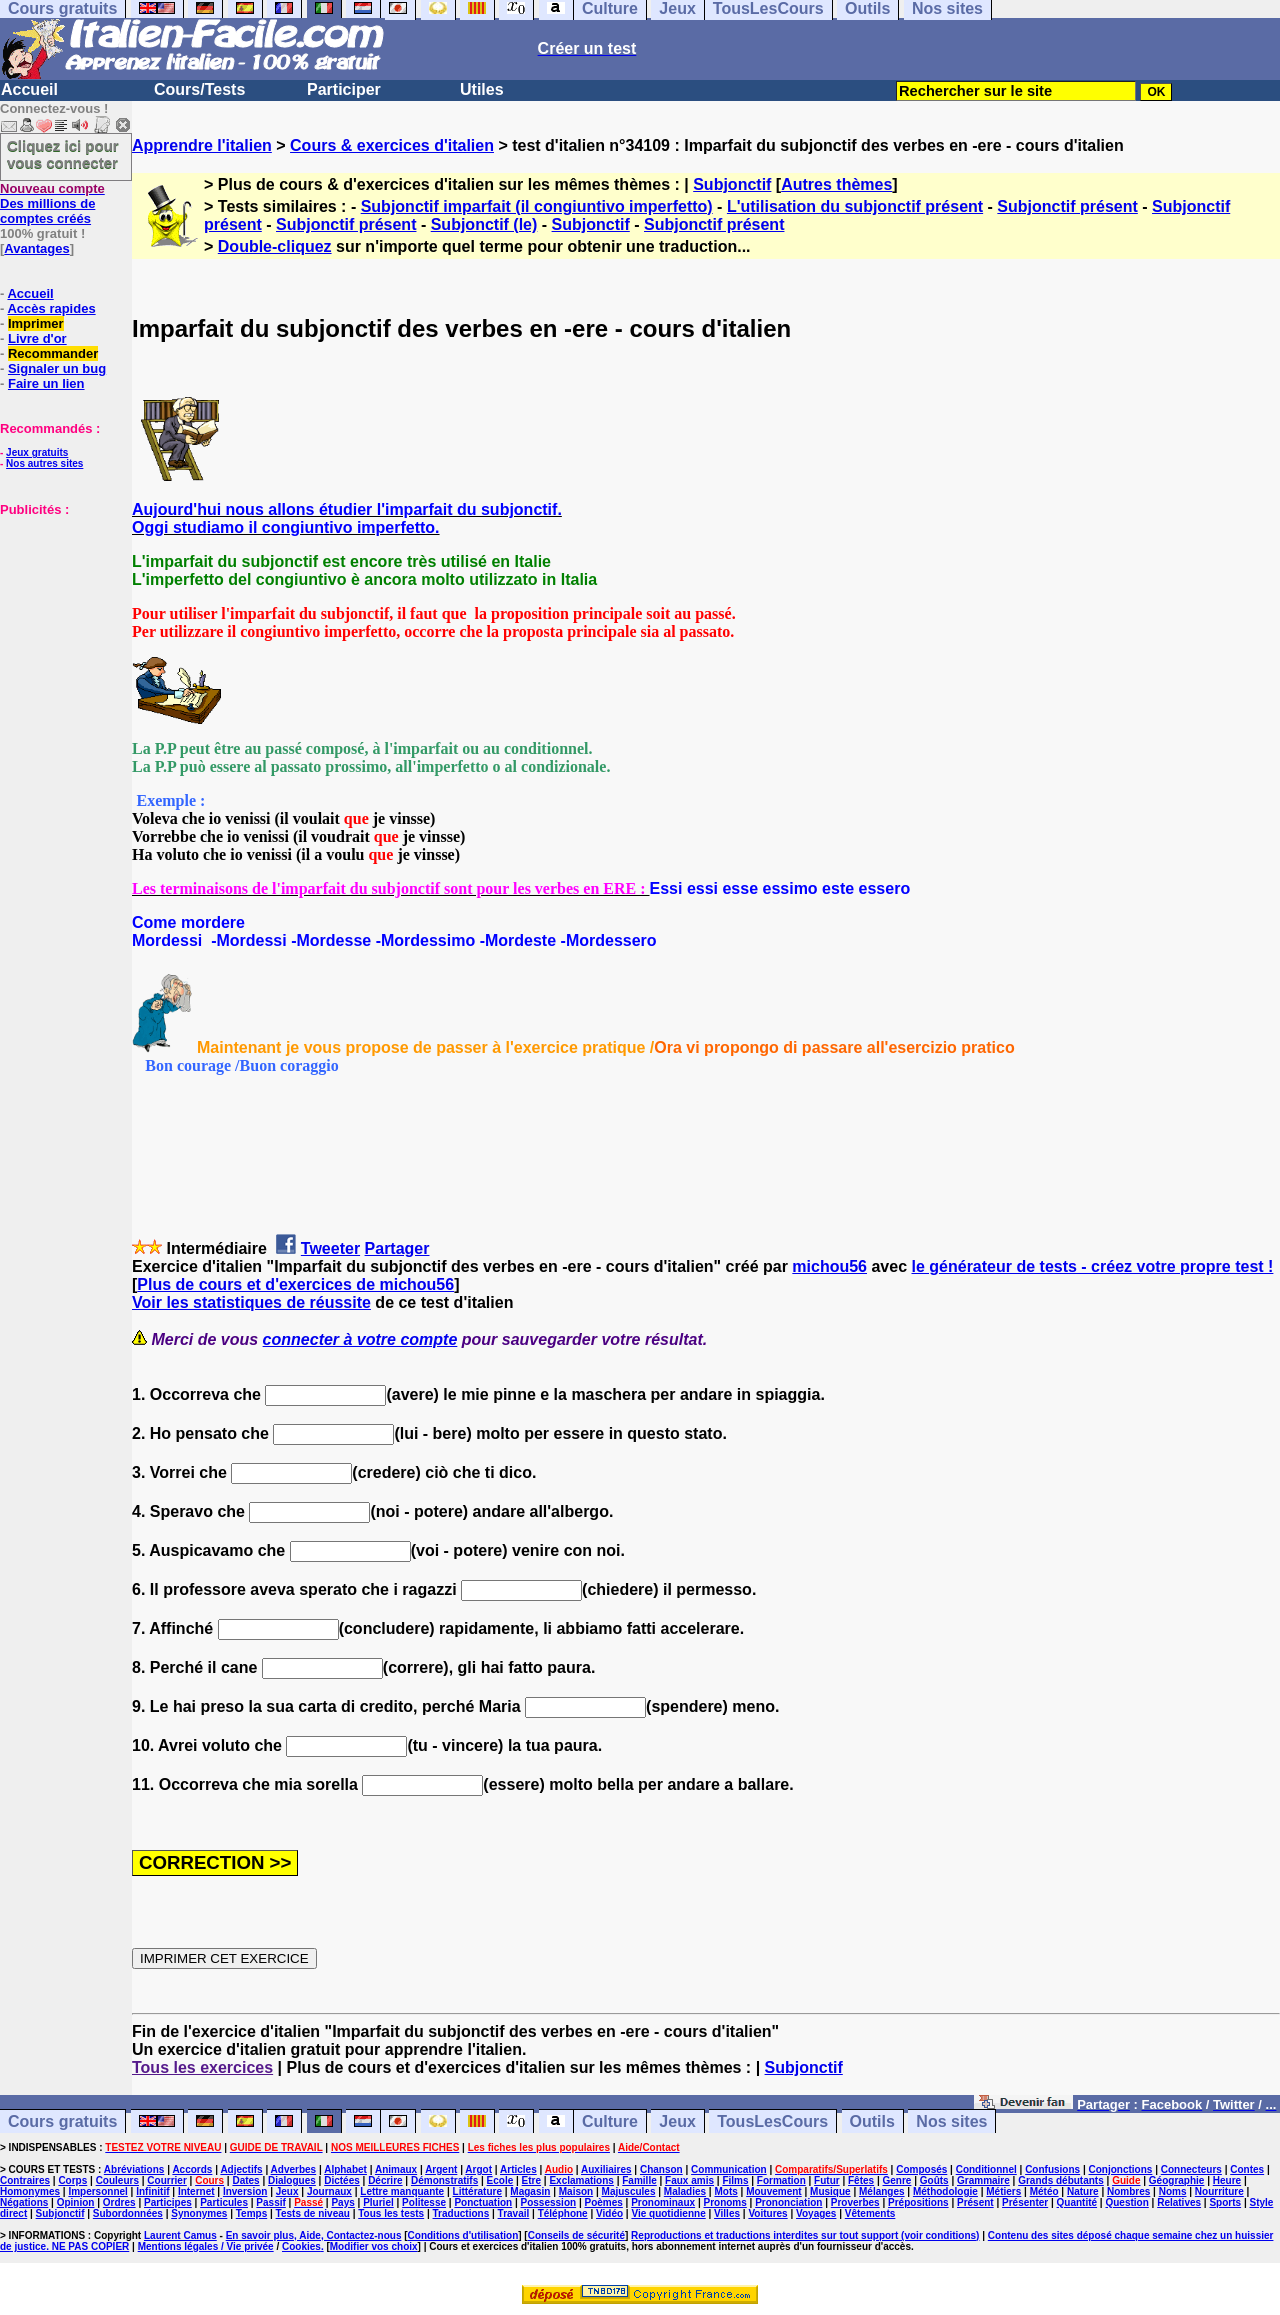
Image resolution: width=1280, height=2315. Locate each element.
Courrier (166, 2180)
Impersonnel (97, 2191)
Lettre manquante (402, 2191)
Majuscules (629, 2191)
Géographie (1177, 2180)
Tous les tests (391, 2213)
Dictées (342, 2180)
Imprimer (36, 323)
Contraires (25, 2180)
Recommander (53, 353)
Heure (1227, 2180)
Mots (725, 2191)
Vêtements (870, 2213)
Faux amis (689, 2180)
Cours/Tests (199, 89)
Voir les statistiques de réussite (251, 1302)
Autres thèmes (836, 184)
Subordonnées (128, 2213)
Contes (1247, 2169)
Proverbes (855, 2202)
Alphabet (345, 2169)
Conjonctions (1121, 2169)
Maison (576, 2191)
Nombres (1128, 2191)
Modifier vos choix (374, 2246)
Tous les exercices (202, 2067)
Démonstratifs (444, 2180)
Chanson (661, 2169)
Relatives (1179, 2202)
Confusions (1052, 2169)
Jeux (677, 2121)
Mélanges (882, 2191)
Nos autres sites (44, 463)
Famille (639, 2180)
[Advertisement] (60, 617)
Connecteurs (1191, 2169)
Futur (827, 2180)
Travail (514, 2213)
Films (735, 2180)
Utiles (482, 89)
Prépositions (918, 2202)
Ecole (500, 2180)
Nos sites (951, 2121)
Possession (549, 2202)
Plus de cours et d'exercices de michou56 (295, 1284)
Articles (518, 2169)
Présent (975, 2202)
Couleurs (117, 2180)
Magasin (530, 2191)
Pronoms (724, 2202)
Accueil (29, 89)
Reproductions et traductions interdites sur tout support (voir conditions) (805, 2235)
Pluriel (378, 2202)
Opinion (76, 2202)
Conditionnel (986, 2169)
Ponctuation (483, 2202)
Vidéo (609, 2213)
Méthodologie (945, 2191)
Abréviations (134, 2169)
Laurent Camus (180, 2235)
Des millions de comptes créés (52, 203)
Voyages (816, 2213)
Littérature (477, 2191)
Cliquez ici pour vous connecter (63, 154)
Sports (1225, 2202)
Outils (872, 2121)
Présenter (1025, 2202)
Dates (245, 2180)
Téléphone (563, 2213)
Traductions (461, 2213)
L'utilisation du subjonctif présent (855, 206)
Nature (1083, 2191)
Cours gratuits (62, 2121)
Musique (830, 2191)
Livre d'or (37, 338)
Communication (729, 2169)
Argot (478, 2169)
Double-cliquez (275, 246)
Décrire (385, 2180)
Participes (168, 2202)
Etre (531, 2180)
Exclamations (581, 2180)
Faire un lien (46, 383)
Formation (781, 2180)
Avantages (36, 248)
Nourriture (1219, 2191)
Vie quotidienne (668, 2213)
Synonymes (199, 2213)
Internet (196, 2191)
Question (1126, 2202)
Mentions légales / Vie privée (206, 2246)
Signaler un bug (57, 368)
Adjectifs (241, 2169)
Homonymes (30, 2191)
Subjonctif (732, 184)
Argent (441, 2169)
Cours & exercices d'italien (392, 145)
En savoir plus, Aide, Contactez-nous (314, 2235)
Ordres (119, 2202)
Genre (897, 2180)
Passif (270, 2202)
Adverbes (294, 2169)
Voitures (767, 2213)
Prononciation (788, 2202)
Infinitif (152, 2191)
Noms (1173, 2191)
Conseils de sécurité (576, 2235)
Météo (1044, 2191)
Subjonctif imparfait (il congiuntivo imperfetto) (537, 206)
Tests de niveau (313, 2213)
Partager (397, 1248)
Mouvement (774, 2191)
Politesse (424, 2202)
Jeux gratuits (37, 452)
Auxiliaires (606, 2169)
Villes (727, 2213)
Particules (224, 2202)
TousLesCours (772, 2121)
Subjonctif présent (1067, 206)
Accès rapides (51, 308)
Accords (192, 2169)
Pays (342, 2202)
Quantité (1077, 2202)
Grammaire (983, 2180)
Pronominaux (663, 2202)
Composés (921, 2169)
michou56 (829, 1266)
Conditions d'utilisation (463, 2235)
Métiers (1003, 2191)
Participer (344, 89)
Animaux (396, 2169)
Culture (610, 2121)
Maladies (685, 2191)
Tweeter (330, 1248)
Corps (72, 2180)
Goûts (934, 2180)
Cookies (301, 2246)
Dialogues (292, 2180)
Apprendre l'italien (202, 145)
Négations (24, 2202)
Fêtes (861, 2180)
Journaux (329, 2191)
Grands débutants (1061, 2180)
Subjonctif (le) (484, 224)
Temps (252, 2213)
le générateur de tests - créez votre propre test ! (1093, 1266)
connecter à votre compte (360, 1339)
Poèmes (603, 2202)
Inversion (245, 2191)
